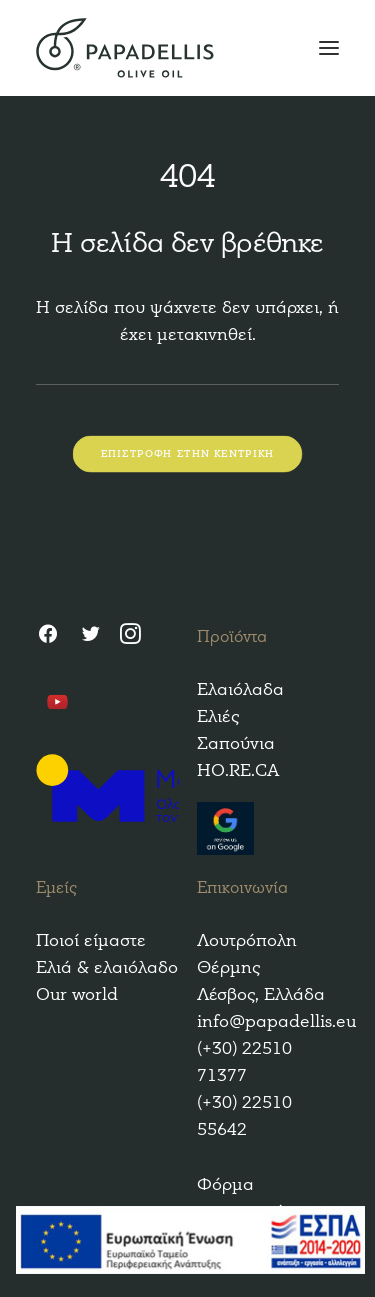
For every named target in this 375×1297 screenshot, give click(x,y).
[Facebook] (48, 637)
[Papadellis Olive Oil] (187, 48)
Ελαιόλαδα (240, 689)
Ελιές (218, 716)
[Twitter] (90, 637)
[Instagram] (130, 637)
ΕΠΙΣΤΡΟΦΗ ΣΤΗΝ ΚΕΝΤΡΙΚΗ (188, 454)
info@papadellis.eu (276, 1021)
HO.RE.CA (238, 770)
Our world (77, 994)
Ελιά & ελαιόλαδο (107, 967)
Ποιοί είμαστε (91, 940)
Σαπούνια (236, 743)
